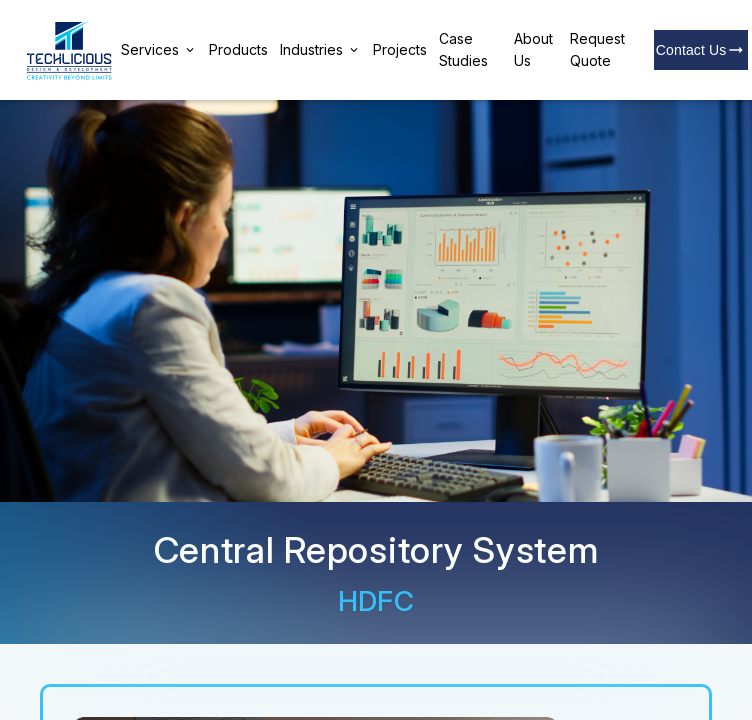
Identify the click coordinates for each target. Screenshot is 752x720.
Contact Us (701, 50)
